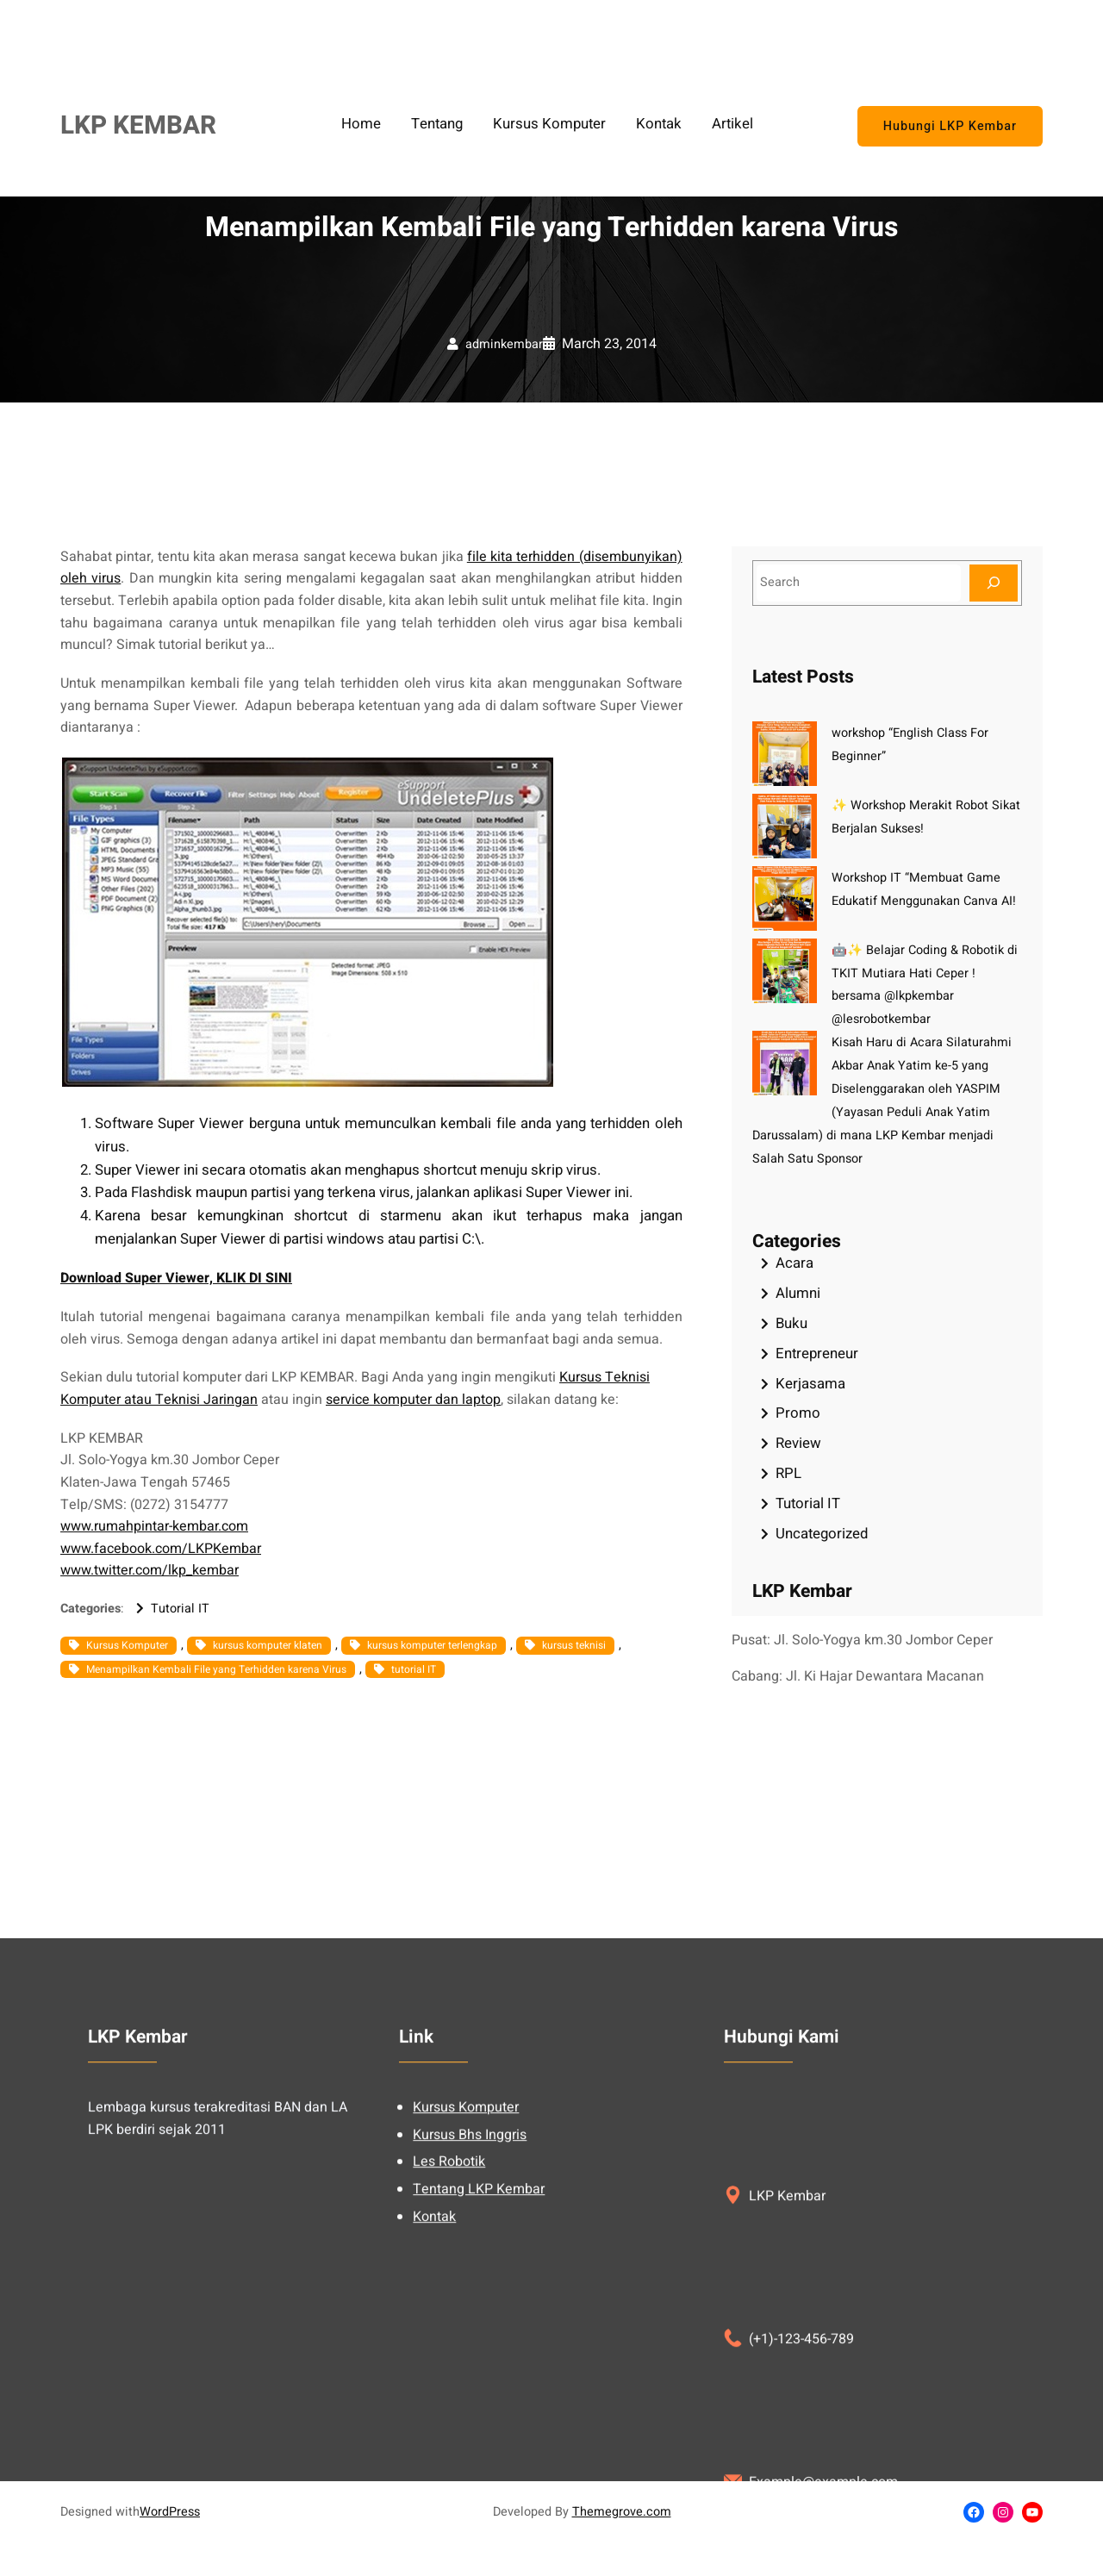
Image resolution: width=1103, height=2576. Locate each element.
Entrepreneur (817, 1353)
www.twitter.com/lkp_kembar (149, 1570)
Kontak (434, 2427)
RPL (788, 1473)
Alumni (798, 1293)
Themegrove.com (621, 2512)
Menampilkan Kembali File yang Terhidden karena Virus (216, 1669)
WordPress (170, 2512)
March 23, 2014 (609, 344)
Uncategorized (822, 1533)
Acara (794, 1263)
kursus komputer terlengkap (432, 1645)
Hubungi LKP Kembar (950, 126)
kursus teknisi (574, 1645)
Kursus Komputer (127, 1645)
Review (798, 1443)
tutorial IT (413, 1669)
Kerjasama (810, 1383)
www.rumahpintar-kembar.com (154, 1526)
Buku (791, 1323)
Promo (798, 1413)
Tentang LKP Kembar (479, 2400)
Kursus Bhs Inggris (470, 2346)
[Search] (993, 583)
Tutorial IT (180, 1609)
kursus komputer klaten (267, 1645)
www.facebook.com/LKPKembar (160, 1548)
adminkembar (504, 344)
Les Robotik (449, 2373)
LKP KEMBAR (138, 125)
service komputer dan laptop (413, 1399)
